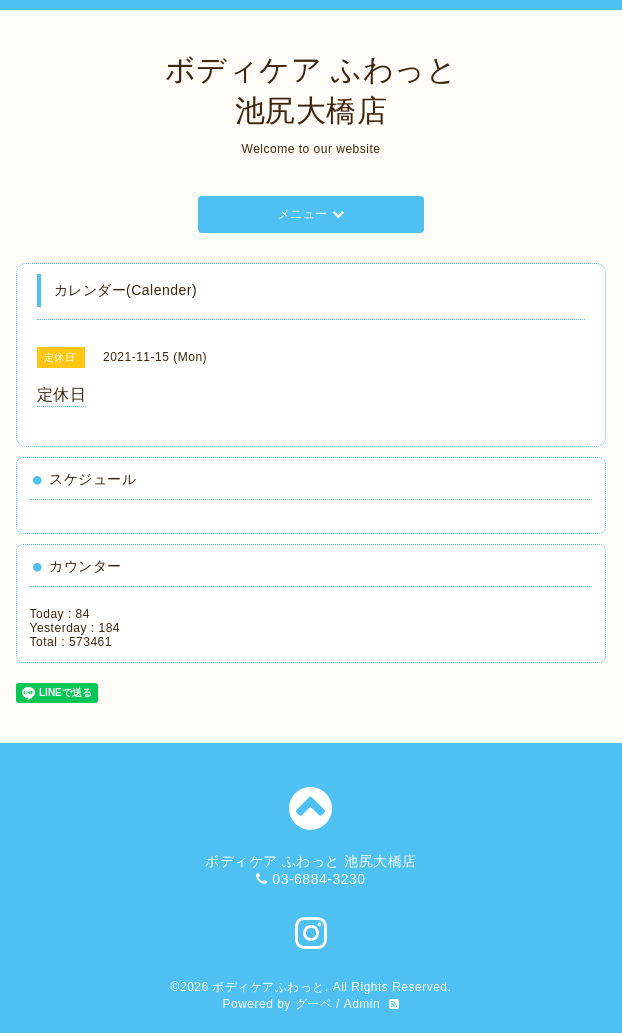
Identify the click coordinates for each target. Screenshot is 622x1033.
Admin (362, 1004)
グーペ (314, 1004)
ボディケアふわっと (268, 987)
